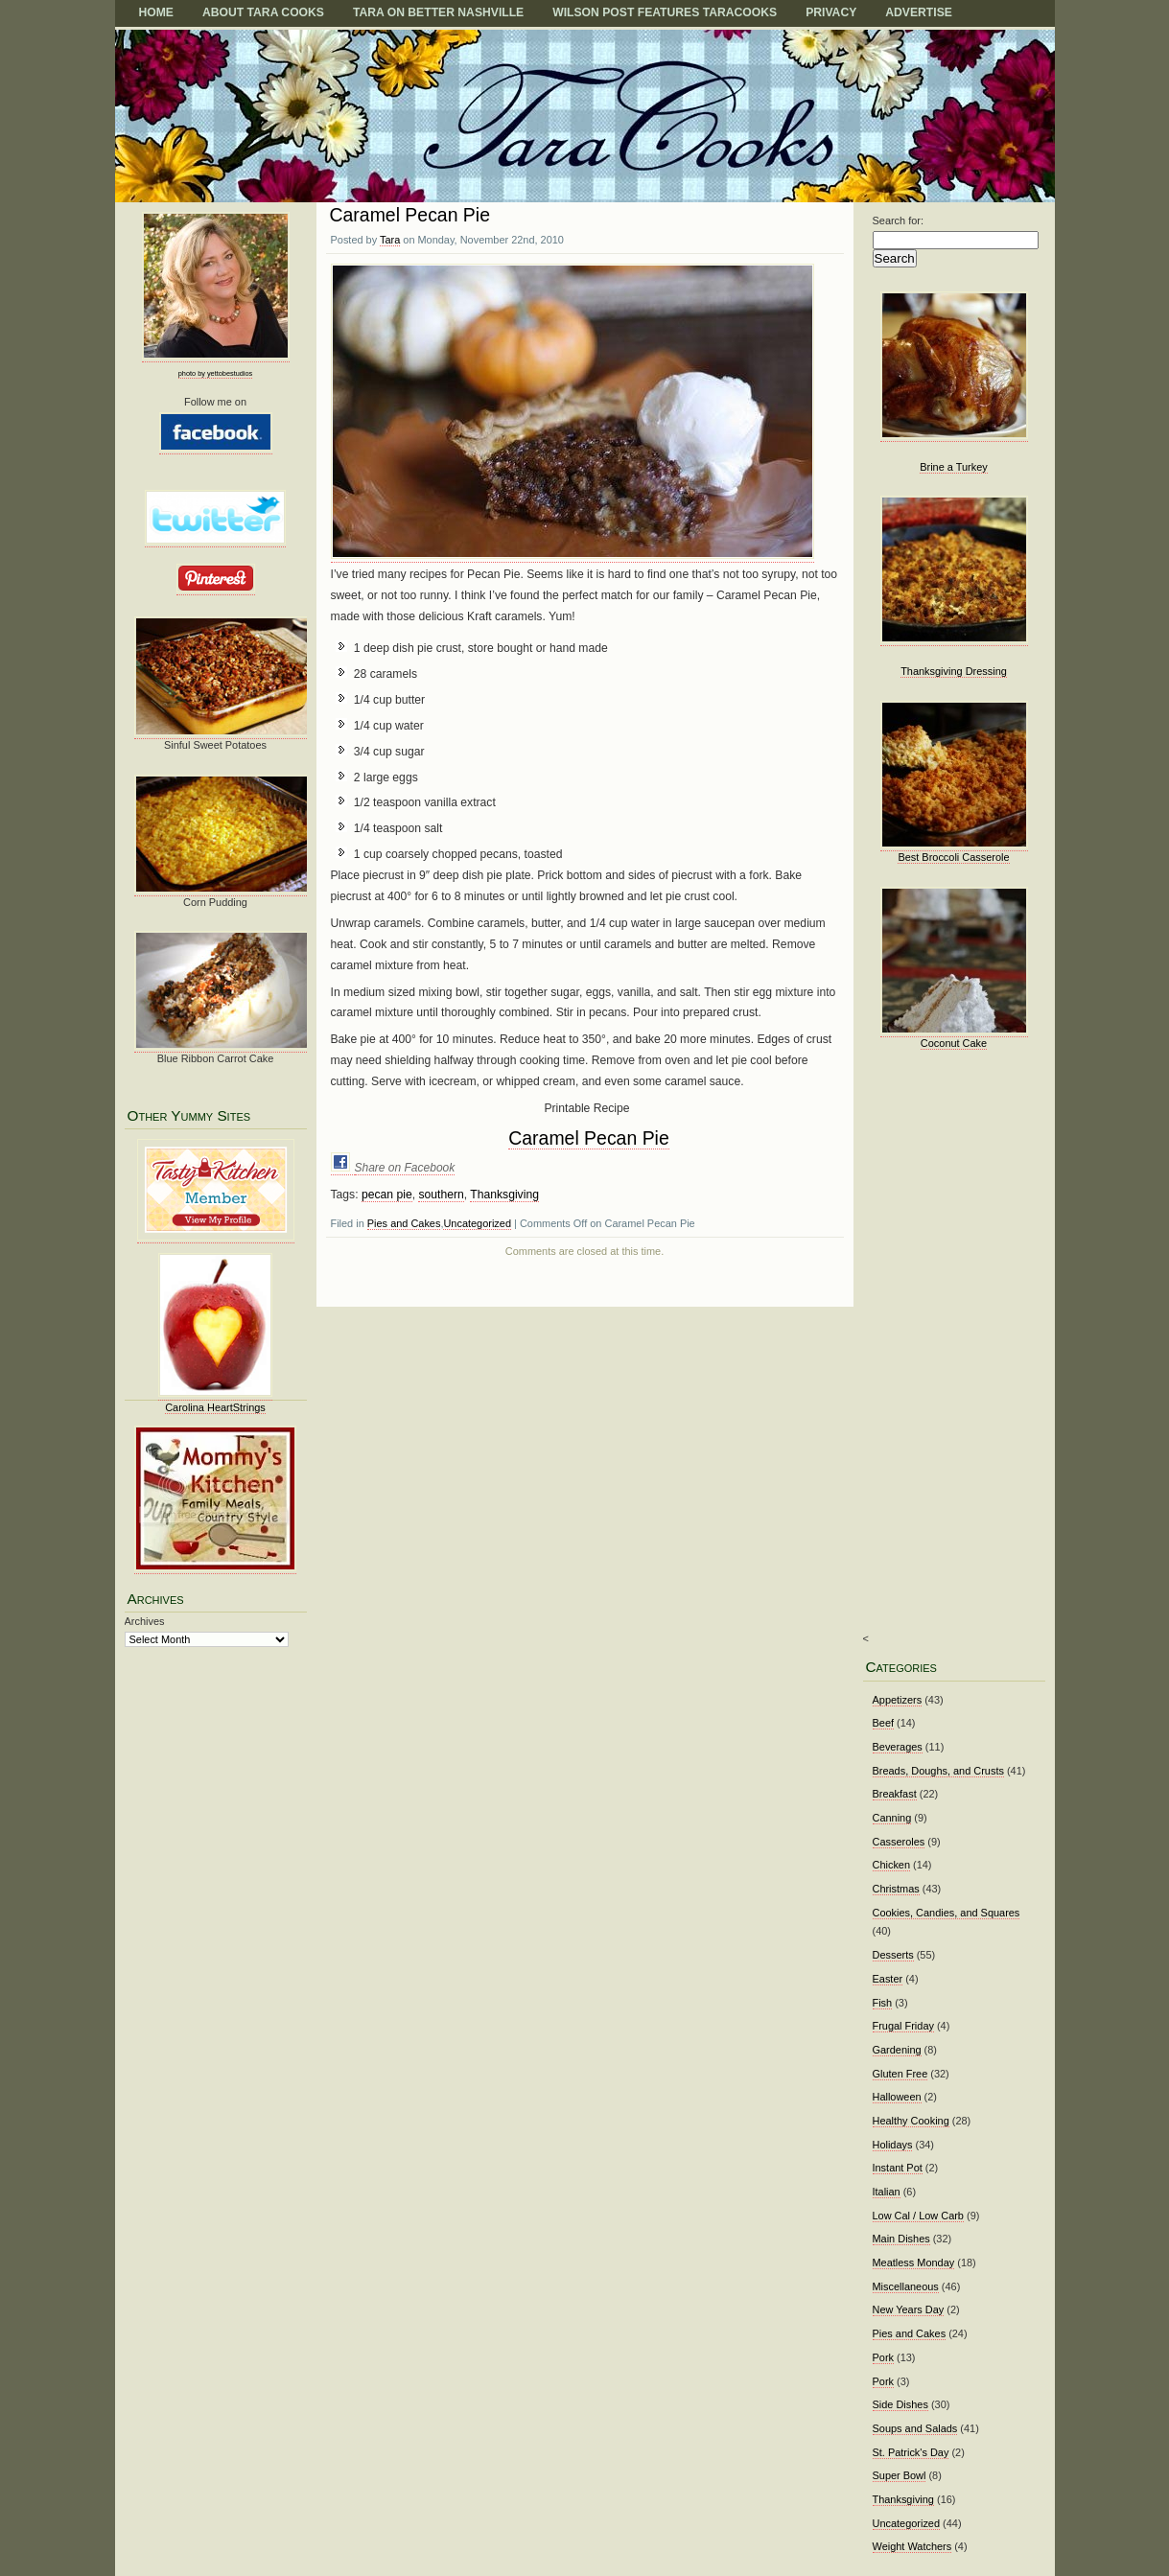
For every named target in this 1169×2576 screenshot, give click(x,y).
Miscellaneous (906, 2286)
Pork (884, 2357)
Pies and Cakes (404, 1223)
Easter (888, 1978)
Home (156, 12)
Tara (390, 239)
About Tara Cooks (263, 12)
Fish (883, 2002)
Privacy (831, 12)
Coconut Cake (954, 1043)
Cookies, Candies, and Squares (946, 1912)
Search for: (898, 220)
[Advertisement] (948, 1354)
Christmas (896, 1888)
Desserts (893, 1955)
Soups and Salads (915, 2428)
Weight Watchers (912, 2546)
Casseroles (899, 1841)
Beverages (898, 1746)
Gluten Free (900, 2073)
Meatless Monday (914, 2262)
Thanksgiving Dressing (953, 671)
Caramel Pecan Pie (410, 214)
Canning (892, 1817)
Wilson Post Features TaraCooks (664, 12)
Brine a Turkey (954, 467)
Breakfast (895, 1793)
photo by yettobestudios (215, 373)
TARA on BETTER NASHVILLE (438, 12)
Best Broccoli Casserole (953, 857)
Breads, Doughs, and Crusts (938, 1770)
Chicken (892, 1864)
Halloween (897, 2096)
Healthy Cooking (911, 2120)
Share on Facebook (405, 1167)
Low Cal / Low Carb (918, 2215)
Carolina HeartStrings (215, 1407)
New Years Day (909, 2309)
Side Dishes (900, 2404)
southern (440, 1194)
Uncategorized (477, 1223)
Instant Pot (898, 2167)
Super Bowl (899, 2475)
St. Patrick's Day (911, 2452)
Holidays (893, 2144)
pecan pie (387, 1194)
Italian (886, 2191)
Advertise (918, 12)
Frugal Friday (903, 2025)
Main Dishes (901, 2238)
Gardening (897, 2049)
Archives (145, 1621)
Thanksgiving (504, 1194)
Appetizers (898, 1700)
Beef (884, 1723)
